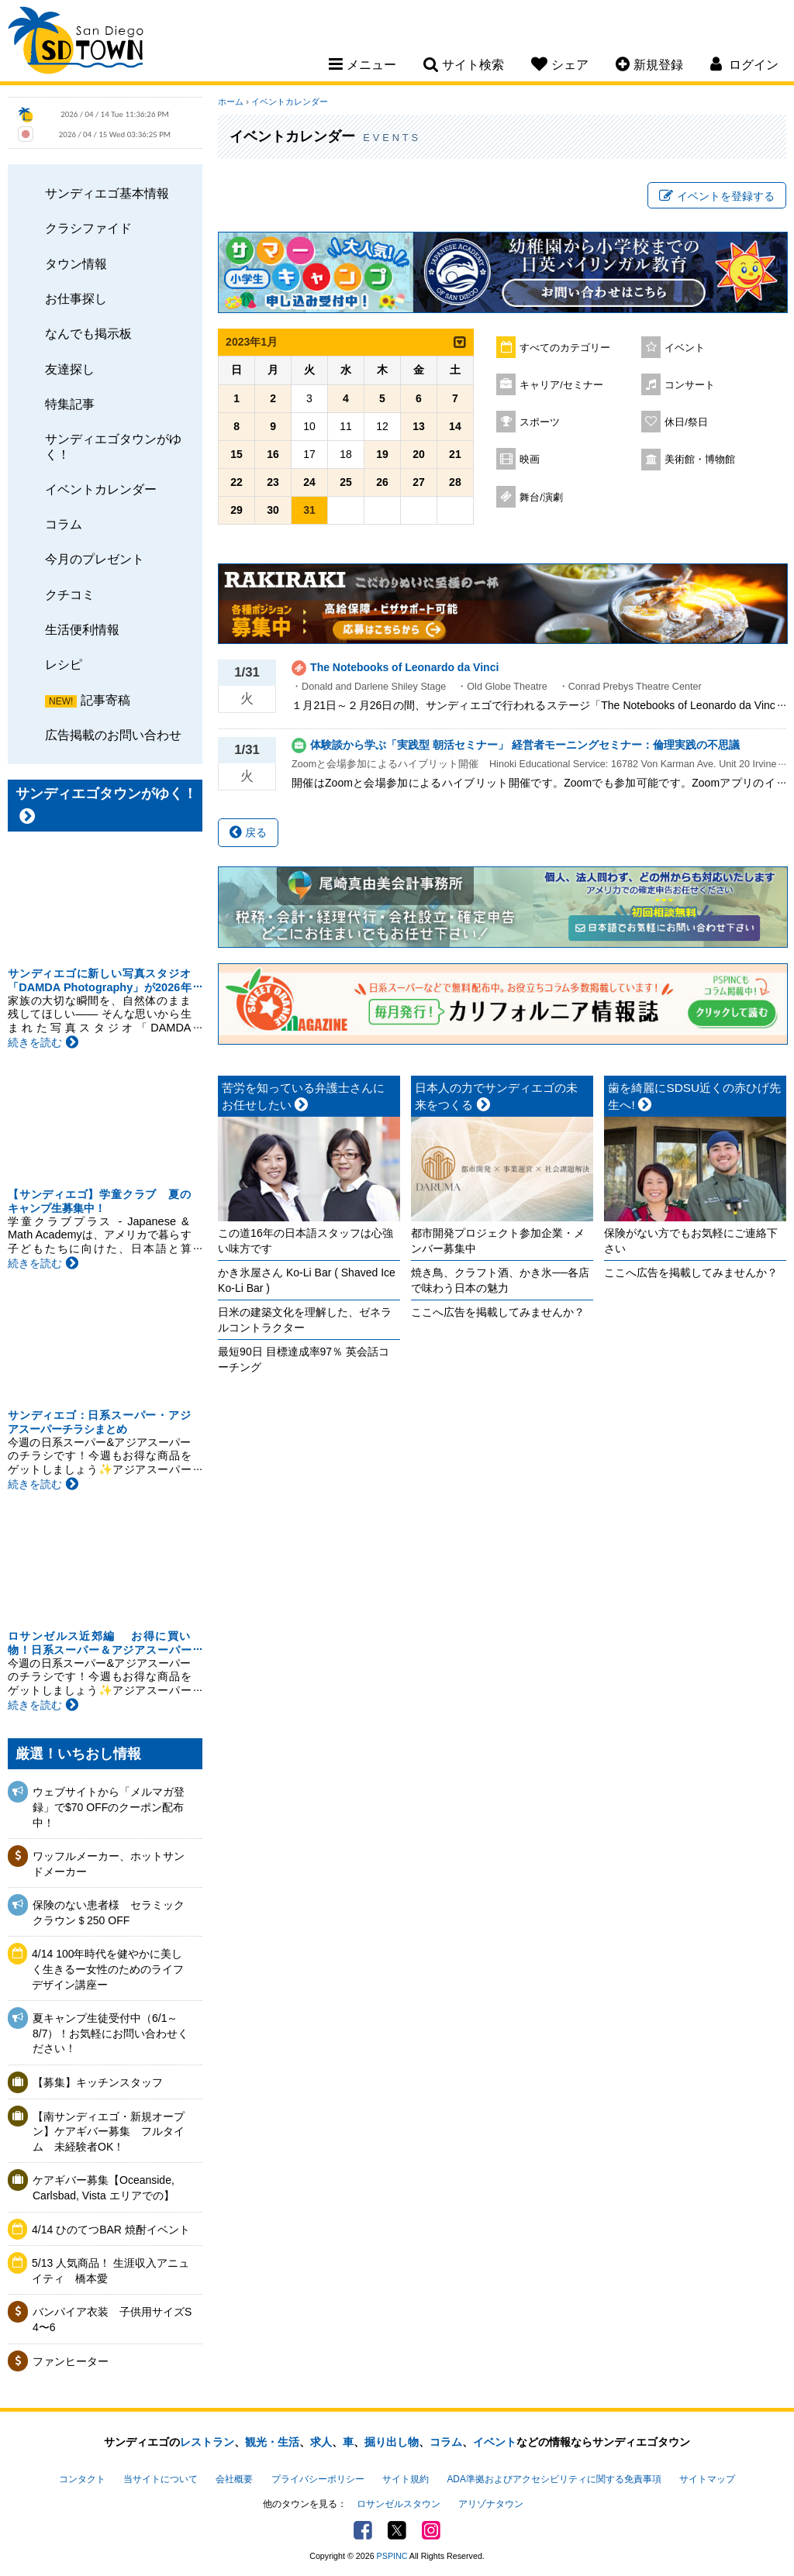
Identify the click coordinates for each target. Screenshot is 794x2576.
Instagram (431, 2530)
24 (309, 482)
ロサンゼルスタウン (398, 2504)
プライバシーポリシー (317, 2479)
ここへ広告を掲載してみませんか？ (498, 1312)
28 (455, 482)
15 (236, 454)
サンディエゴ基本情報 (107, 193)
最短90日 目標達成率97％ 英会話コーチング (303, 1359)
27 (419, 482)
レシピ (63, 664)
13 (419, 426)
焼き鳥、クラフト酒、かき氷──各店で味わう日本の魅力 (500, 1280)
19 (382, 454)
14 (455, 426)
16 (273, 454)
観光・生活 (272, 2442)
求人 (321, 2442)
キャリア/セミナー (561, 385)
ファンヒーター (71, 2361)
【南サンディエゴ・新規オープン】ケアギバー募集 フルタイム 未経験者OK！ (109, 2131)
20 (419, 454)
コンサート (690, 385)
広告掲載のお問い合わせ (113, 735)
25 (346, 482)
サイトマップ (707, 2479)
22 (236, 482)
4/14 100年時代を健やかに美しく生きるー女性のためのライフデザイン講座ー (108, 1968)
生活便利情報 (82, 629)
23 (273, 482)
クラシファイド (88, 228)
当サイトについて (160, 2479)
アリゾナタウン (490, 2504)
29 (236, 510)
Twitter (397, 2530)
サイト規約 (405, 2479)
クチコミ (70, 594)
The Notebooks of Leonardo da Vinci (404, 667)
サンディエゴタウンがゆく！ (113, 446)
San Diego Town (75, 42)
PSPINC (392, 2556)
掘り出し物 (391, 2442)
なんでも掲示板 (88, 333)
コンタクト (82, 2479)
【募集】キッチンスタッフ (98, 2082)
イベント (685, 348)
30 (273, 510)
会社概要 (234, 2479)
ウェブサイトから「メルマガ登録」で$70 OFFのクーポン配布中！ (109, 1807)
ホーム (230, 101)
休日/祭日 (686, 422)
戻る (248, 832)
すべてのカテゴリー (565, 348)
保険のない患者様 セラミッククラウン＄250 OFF (109, 1913)
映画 (530, 459)
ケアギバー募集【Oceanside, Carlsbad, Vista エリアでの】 (103, 2188)
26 (382, 482)
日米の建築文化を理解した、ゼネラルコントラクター (305, 1320)
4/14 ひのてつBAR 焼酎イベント (111, 2229)
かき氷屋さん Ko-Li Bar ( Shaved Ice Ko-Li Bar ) (306, 1280)
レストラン (207, 2442)
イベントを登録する (717, 196)
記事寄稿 (105, 700)
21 (455, 454)
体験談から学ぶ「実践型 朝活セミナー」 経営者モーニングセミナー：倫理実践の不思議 (525, 745)
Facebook (363, 2530)
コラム (63, 524)
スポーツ (540, 422)
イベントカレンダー (101, 489)
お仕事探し (76, 298)
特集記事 (70, 404)
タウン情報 (76, 263)
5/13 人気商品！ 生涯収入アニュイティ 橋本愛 (110, 2271)
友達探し (70, 369)
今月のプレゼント (94, 559)
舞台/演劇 (541, 497)
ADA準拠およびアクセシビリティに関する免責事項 (554, 2479)
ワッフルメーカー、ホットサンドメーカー (109, 1864)
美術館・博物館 (700, 459)
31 (309, 510)
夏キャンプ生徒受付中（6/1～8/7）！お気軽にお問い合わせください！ (110, 2033)
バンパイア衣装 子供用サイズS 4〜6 (112, 2319)
